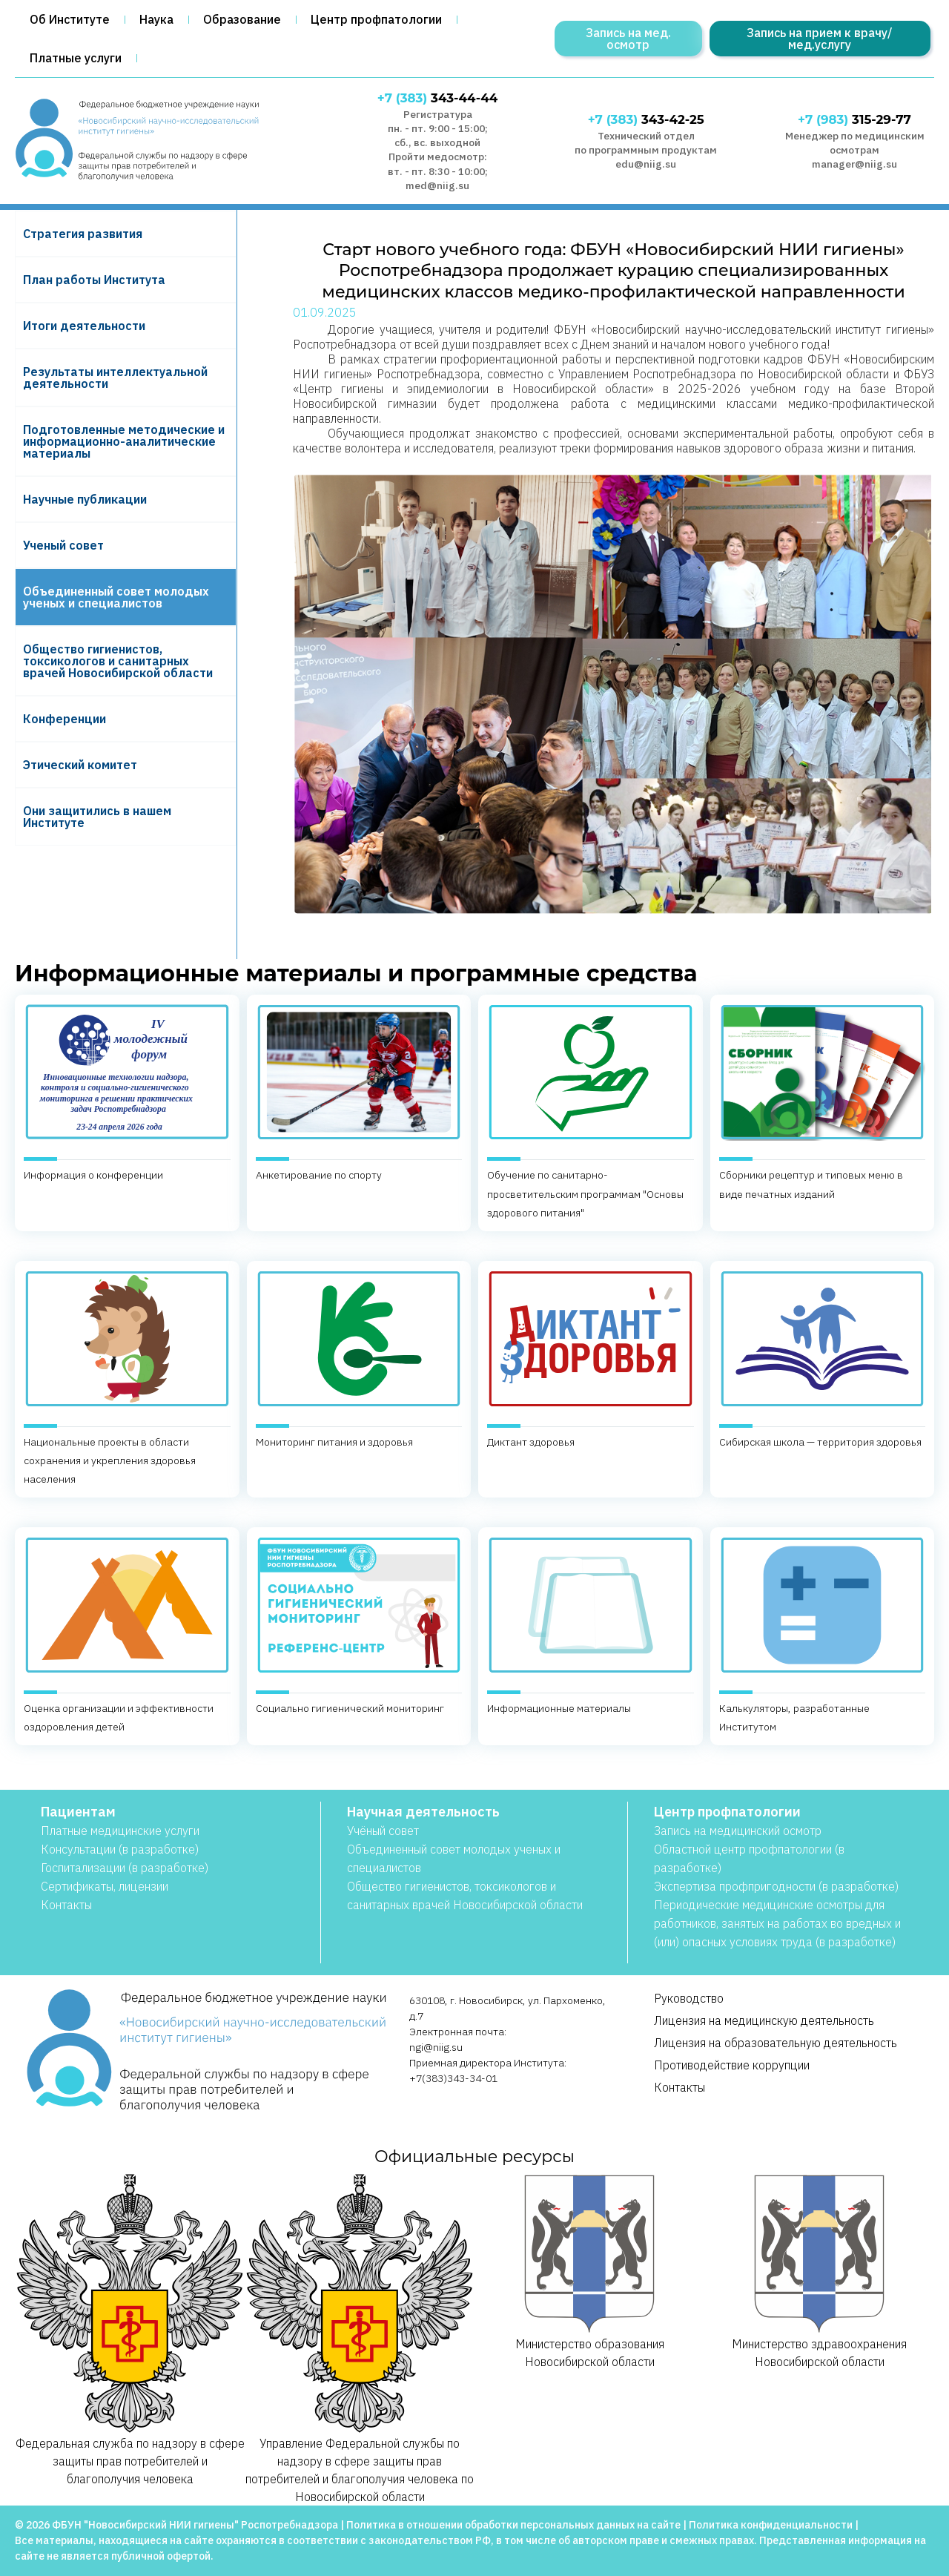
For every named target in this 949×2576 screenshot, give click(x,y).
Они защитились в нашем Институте (97, 816)
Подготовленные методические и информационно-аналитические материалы (124, 441)
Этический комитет (80, 764)
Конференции (64, 718)
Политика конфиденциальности (771, 2524)
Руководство (689, 1998)
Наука (156, 19)
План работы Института (94, 279)
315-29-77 (854, 119)
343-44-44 (437, 97)
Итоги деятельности (84, 325)
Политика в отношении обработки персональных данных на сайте (513, 2524)
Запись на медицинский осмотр (737, 1830)
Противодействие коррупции (732, 2065)
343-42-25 (646, 119)
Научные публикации (85, 499)
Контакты (66, 1904)
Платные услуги (76, 57)
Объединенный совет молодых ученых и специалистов (116, 597)
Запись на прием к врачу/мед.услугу (820, 38)
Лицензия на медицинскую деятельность (764, 2020)
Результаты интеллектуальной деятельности (115, 377)
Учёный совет (383, 1830)
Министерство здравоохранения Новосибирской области (819, 2271)
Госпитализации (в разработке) (124, 1867)
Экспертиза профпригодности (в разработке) (776, 1886)
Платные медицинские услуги (120, 1830)
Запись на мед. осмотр (628, 38)
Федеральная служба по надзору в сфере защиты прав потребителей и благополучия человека (130, 2329)
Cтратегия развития (82, 233)
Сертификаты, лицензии (104, 1886)
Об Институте (70, 19)
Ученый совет (63, 545)
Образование (242, 19)
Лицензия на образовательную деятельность (775, 2042)
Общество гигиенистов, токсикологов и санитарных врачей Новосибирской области (118, 661)
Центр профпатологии (376, 19)
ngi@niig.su (436, 2047)
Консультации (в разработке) (120, 1849)
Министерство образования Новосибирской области (589, 2271)
